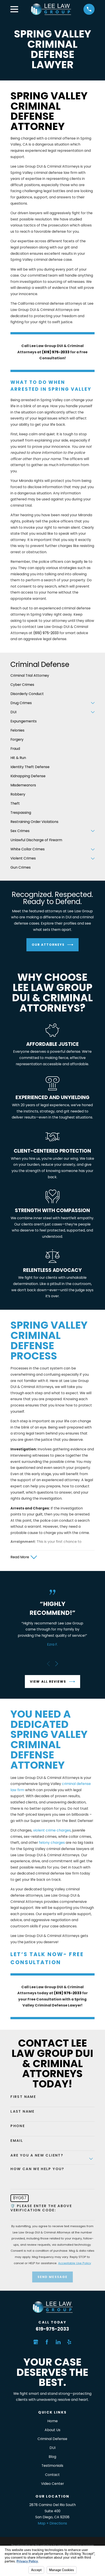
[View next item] (56, 1663)
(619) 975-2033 (55, 352)
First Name (23, 2097)
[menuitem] (52, 675)
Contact (52, 2474)
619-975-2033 (52, 2329)
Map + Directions (52, 2523)
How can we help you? (37, 2169)
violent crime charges (52, 1830)
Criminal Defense (52, 2438)
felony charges (52, 1842)
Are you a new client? (36, 2155)
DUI (52, 2447)
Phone (17, 2126)
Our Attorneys (52, 945)
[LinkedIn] (58, 2342)
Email (16, 2141)
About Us (52, 2429)
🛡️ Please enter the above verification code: (41, 2208)
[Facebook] (46, 2342)
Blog (52, 2456)
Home (52, 2421)
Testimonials (52, 2465)
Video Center (52, 2483)
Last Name (22, 2111)
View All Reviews (52, 1682)
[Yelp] (69, 2342)
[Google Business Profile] (35, 2342)
